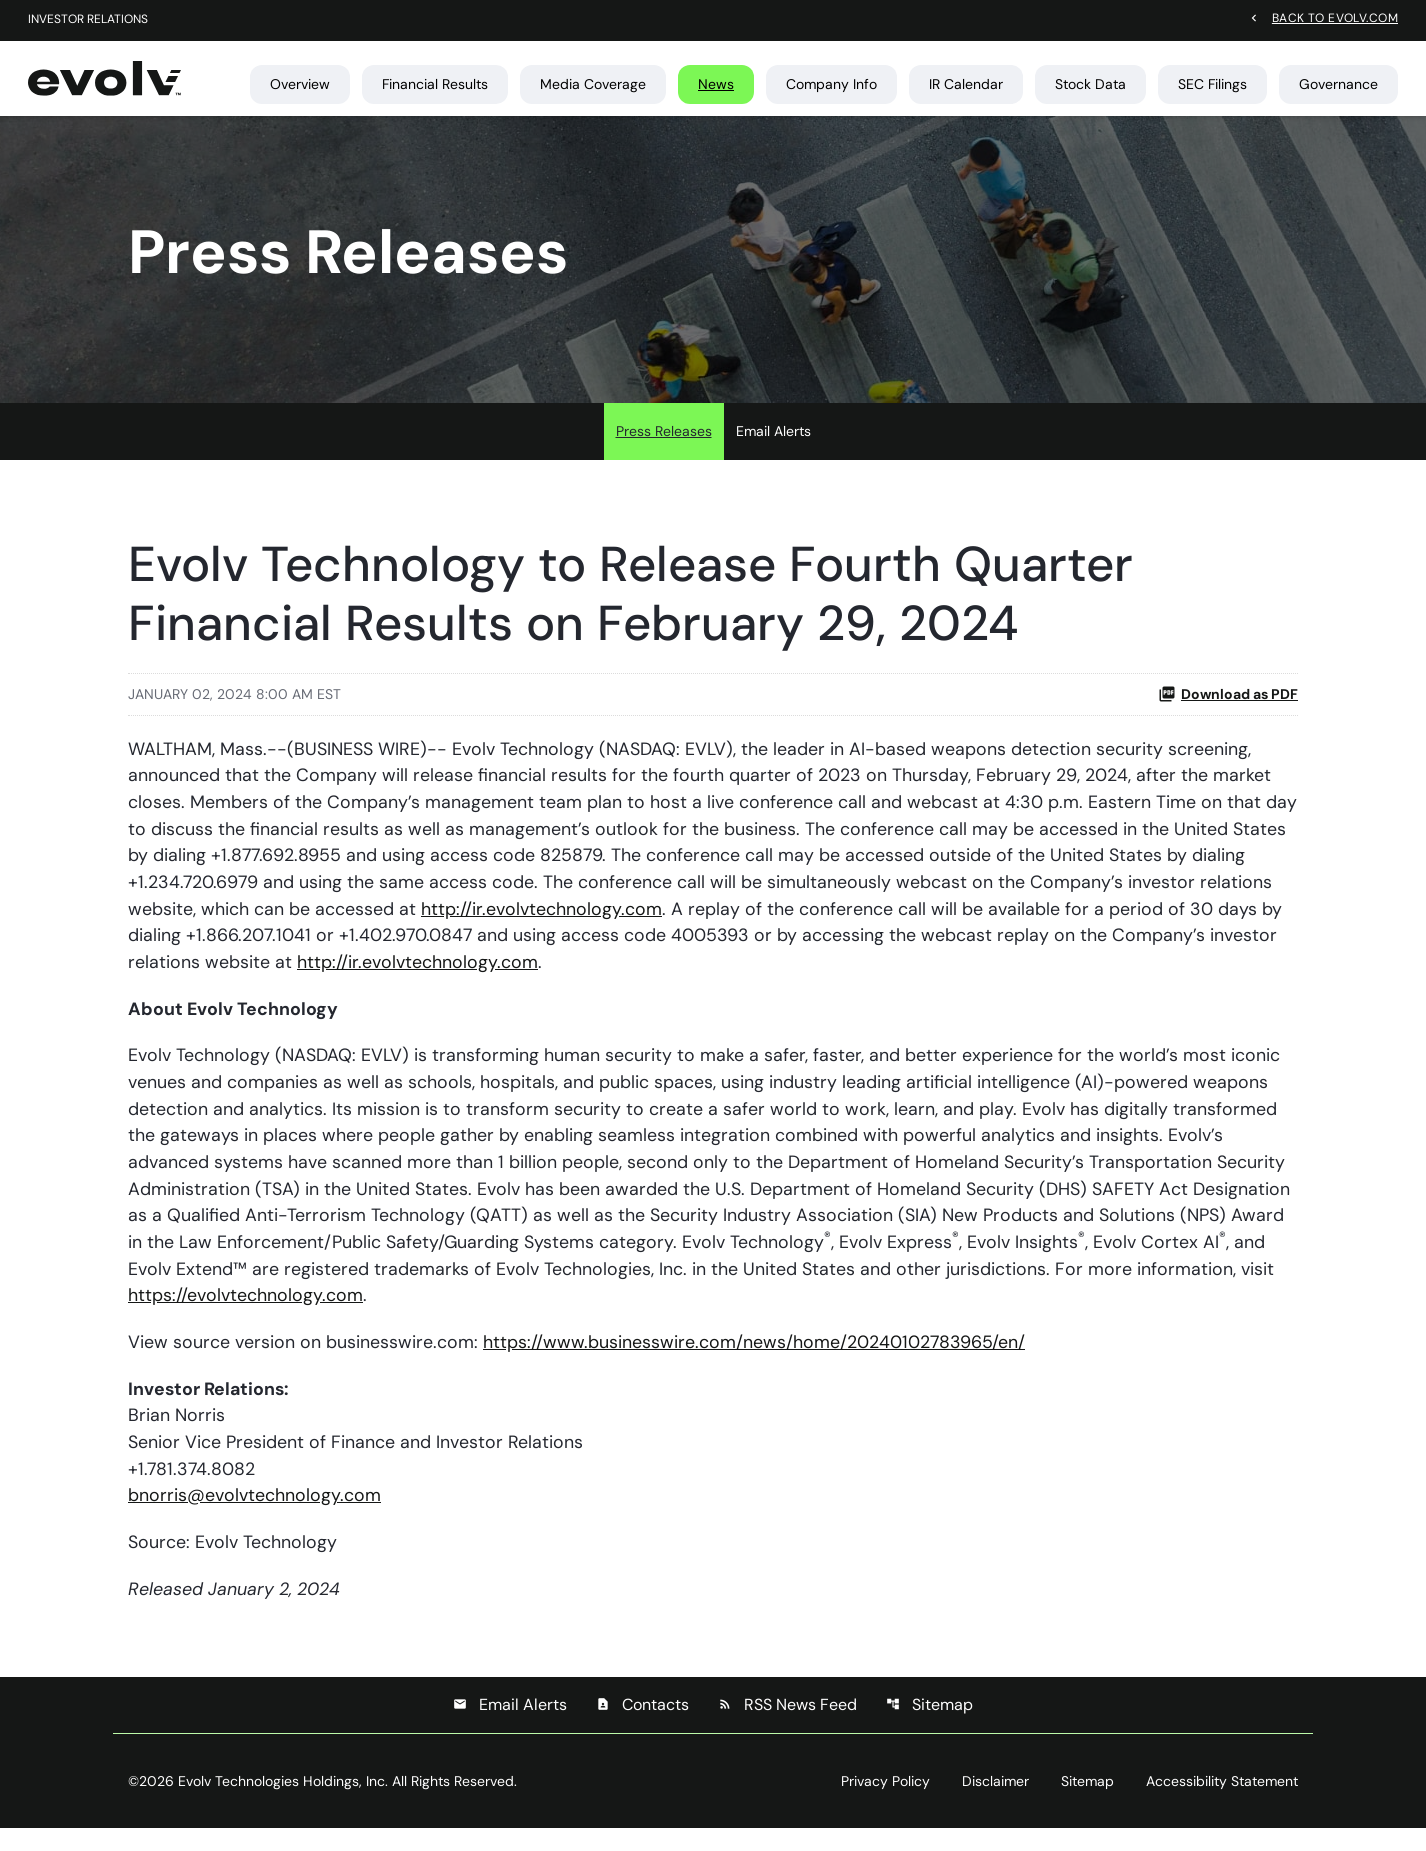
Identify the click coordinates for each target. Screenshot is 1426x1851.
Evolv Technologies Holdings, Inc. (283, 1804)
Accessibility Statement (1222, 1804)
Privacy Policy (885, 1804)
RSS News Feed (787, 1727)
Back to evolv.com (1335, 18)
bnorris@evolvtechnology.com (254, 1517)
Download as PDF (1228, 707)
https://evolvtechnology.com (245, 1315)
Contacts (642, 1727)
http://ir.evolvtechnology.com (541, 924)
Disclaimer (995, 1804)
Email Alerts (773, 444)
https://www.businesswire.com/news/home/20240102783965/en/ (754, 1362)
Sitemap (929, 1727)
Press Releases (664, 444)
